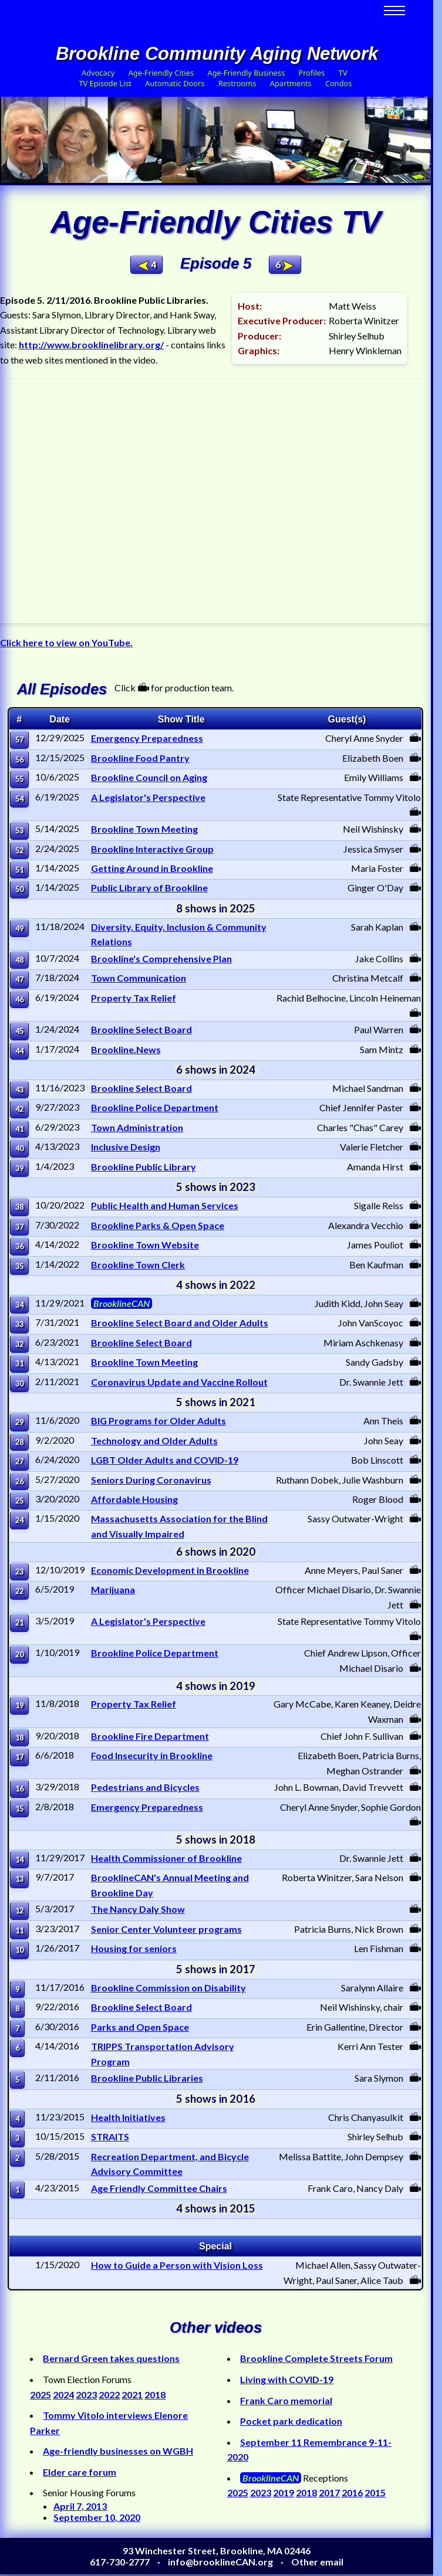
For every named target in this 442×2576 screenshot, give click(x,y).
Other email (317, 2561)
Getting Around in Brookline (152, 868)
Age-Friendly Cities (161, 72)
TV (343, 72)
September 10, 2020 (96, 2517)
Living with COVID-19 (286, 2379)
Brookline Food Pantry (140, 757)
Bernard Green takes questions (111, 2358)
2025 (40, 2394)
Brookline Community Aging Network (217, 53)
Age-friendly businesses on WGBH (118, 2450)
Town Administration (137, 1127)
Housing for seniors (134, 1948)
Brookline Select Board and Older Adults (179, 1322)
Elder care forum (79, 2471)
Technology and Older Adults (154, 1440)
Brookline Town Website (145, 1244)
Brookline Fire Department (150, 1736)
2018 (155, 2394)
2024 (63, 2394)
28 (19, 1442)
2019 (283, 2492)
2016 (352, 2492)
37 (19, 1226)
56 (19, 759)
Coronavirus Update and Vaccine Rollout (179, 1381)
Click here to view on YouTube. (66, 642)
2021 (132, 2394)
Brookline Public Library (143, 1166)
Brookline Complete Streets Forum (316, 2358)
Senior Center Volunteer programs (166, 1928)
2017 (329, 2492)
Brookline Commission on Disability (168, 1987)
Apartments (291, 83)
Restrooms (237, 83)
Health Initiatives (128, 2117)
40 (19, 1148)
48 (19, 960)
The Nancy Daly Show (138, 1909)
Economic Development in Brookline (170, 1570)
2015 (375, 2492)
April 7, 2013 (80, 2505)
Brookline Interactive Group (152, 848)
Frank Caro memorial (286, 2400)
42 (19, 1109)
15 (19, 1808)
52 (19, 850)
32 (19, 1344)
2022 (109, 2394)
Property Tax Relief (133, 997)
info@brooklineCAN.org (220, 2561)
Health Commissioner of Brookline (166, 1858)
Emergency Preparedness (147, 738)
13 (19, 1878)
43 (19, 1089)
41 (19, 1128)
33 (19, 1324)
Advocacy (98, 72)
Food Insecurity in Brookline (151, 1755)
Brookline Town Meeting (144, 828)
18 (19, 1737)
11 (19, 1930)
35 (19, 1266)
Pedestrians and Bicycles (145, 1787)
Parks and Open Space (140, 2026)
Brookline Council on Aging (149, 777)
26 (19, 1481)
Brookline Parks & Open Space (157, 1225)
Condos (338, 83)
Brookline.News (126, 1049)
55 (19, 778)
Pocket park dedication (291, 2420)
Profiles (312, 72)
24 (19, 1520)
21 (19, 1622)
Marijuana (113, 1589)
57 (19, 739)
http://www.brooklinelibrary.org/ (91, 344)
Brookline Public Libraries (147, 2077)
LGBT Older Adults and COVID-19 (164, 1459)
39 (19, 1168)
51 (19, 869)
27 (19, 1461)
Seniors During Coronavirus (151, 1479)
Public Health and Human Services (164, 1205)
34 (19, 1304)
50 (19, 889)
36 (19, 1246)
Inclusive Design (125, 1146)
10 (19, 1949)
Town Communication (138, 977)
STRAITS (110, 2136)
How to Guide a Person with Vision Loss (177, 2264)
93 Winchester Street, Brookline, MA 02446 (217, 2550)
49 (19, 928)
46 (19, 999)
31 (19, 1363)
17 (19, 1757)
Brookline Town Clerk (138, 1264)
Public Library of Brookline (149, 887)
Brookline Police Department (154, 1107)
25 (19, 1500)
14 (19, 1859)
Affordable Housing (134, 1499)
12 (19, 1910)
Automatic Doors (174, 83)
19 (19, 1705)
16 (19, 1788)
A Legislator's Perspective (148, 797)
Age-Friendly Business (246, 72)
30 (19, 1383)
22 (19, 1591)
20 (19, 1654)
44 (19, 1050)
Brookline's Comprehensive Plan (161, 958)
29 (19, 1422)
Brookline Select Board (141, 1029)
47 (19, 979)
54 (19, 798)
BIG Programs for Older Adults (158, 1420)
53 (19, 830)
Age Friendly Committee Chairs (159, 2188)
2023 (86, 2394)
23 (19, 1571)
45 (19, 1031)
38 (19, 1206)
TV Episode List (105, 83)
